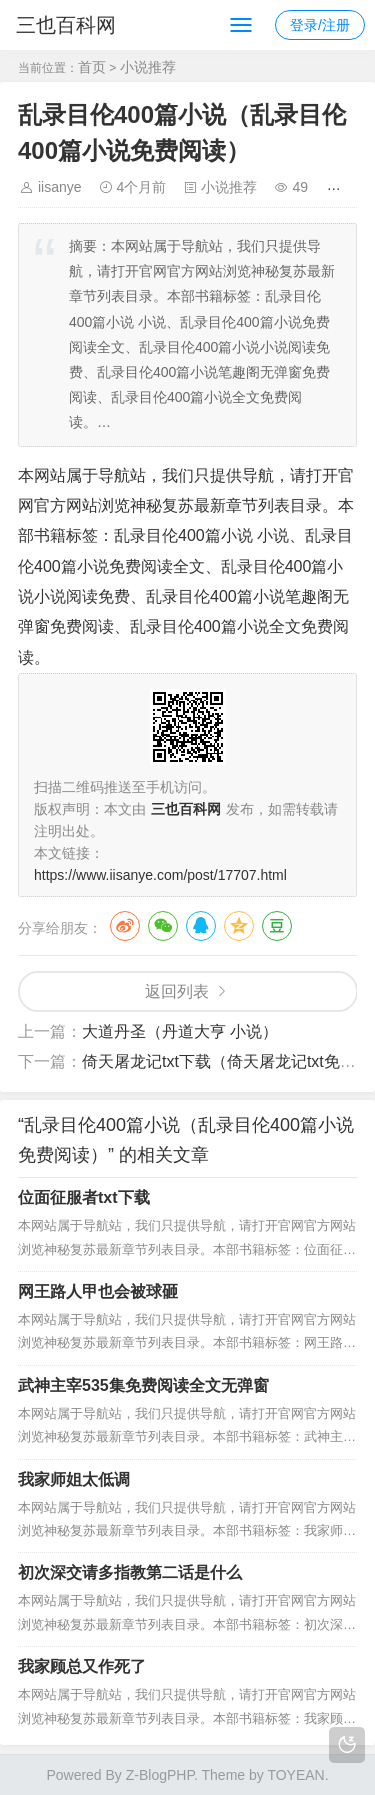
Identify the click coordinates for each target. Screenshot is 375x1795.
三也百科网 (66, 25)
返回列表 (177, 991)
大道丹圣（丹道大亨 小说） (180, 1031)
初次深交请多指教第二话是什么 (130, 1572)
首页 (92, 67)
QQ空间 (239, 926)
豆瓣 (277, 926)
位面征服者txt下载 (84, 1197)
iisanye (60, 187)
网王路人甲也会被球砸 (98, 1291)
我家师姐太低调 (74, 1479)
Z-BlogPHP (160, 1775)
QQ (201, 926)
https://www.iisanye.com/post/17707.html (160, 875)
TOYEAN (295, 1775)
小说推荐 (148, 67)
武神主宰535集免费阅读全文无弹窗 (143, 1385)
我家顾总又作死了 (82, 1666)
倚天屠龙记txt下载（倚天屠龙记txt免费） (227, 1061)
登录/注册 (320, 25)
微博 (125, 926)
